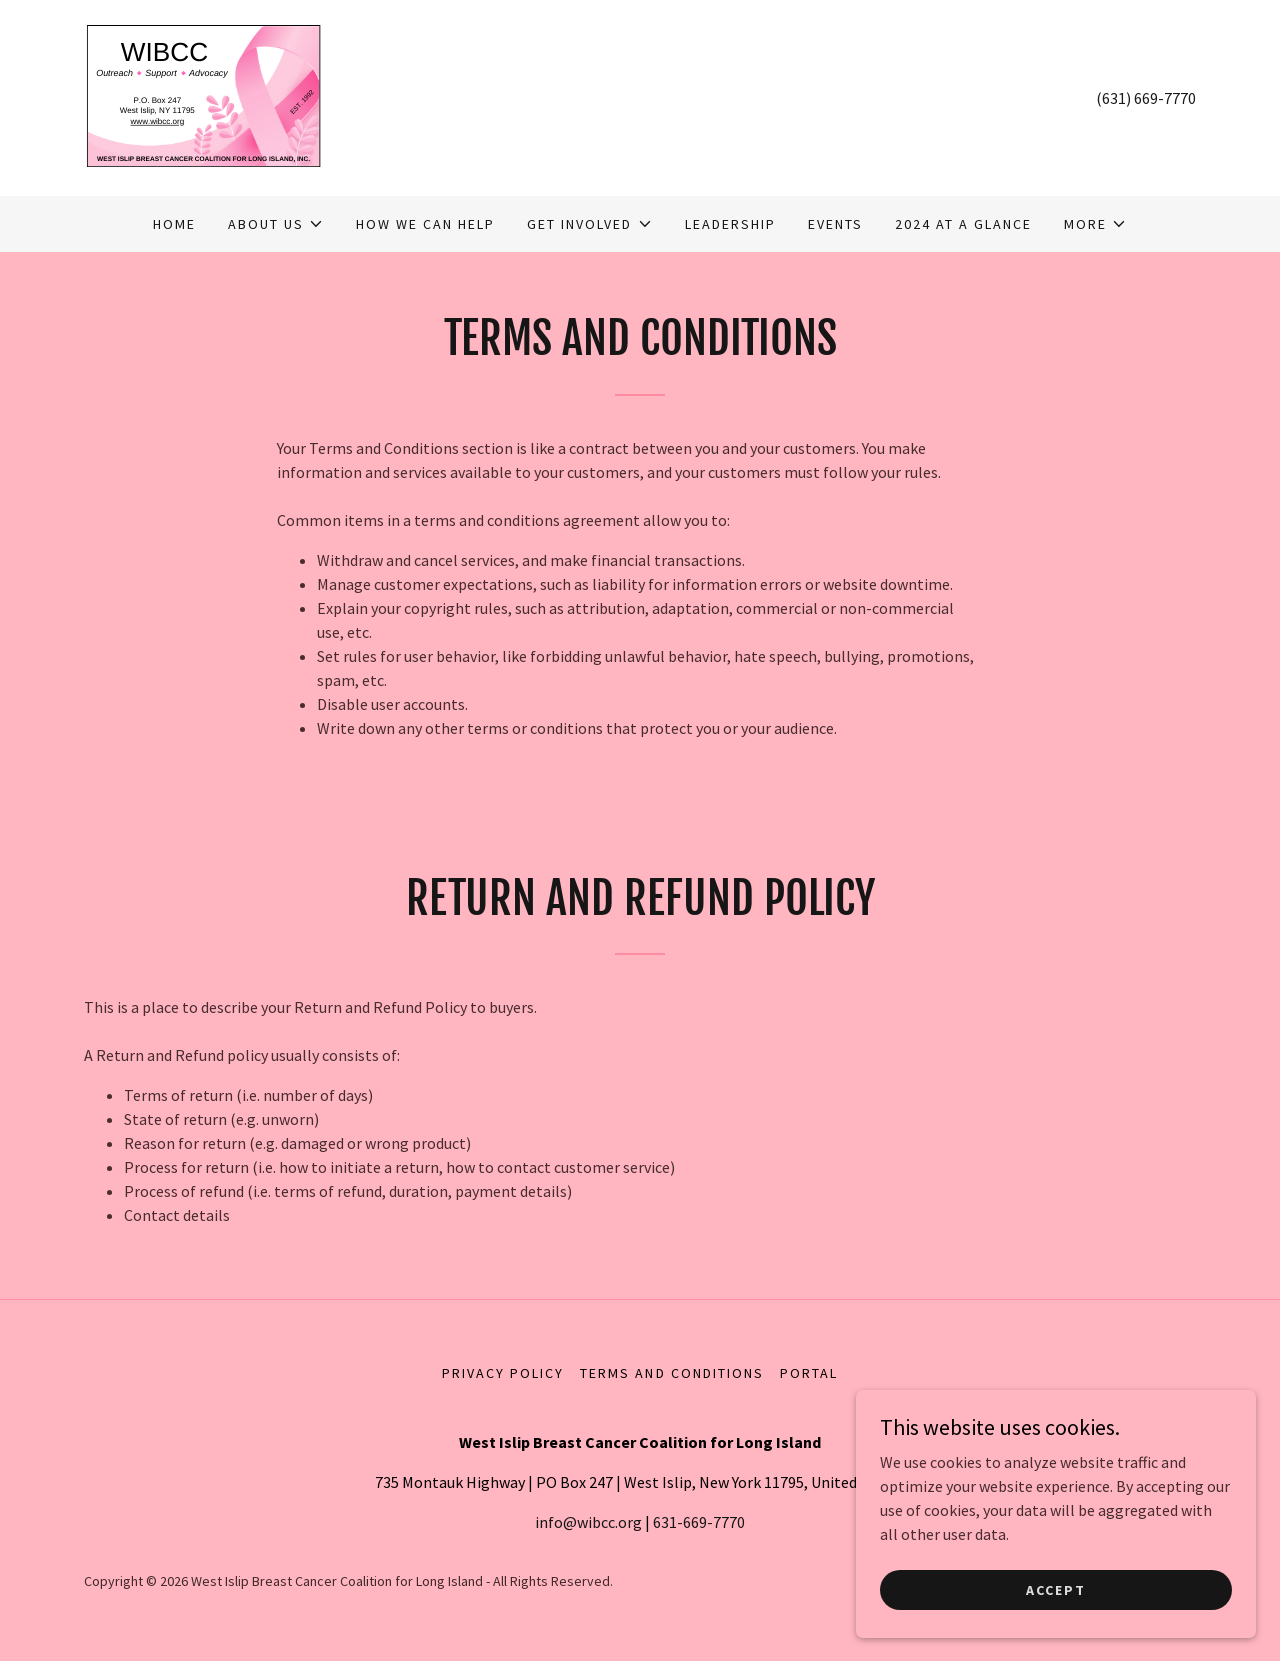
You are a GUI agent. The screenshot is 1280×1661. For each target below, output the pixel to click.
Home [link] (174, 224)
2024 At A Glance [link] (963, 224)
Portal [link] (809, 1373)
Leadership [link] (730, 224)
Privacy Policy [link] (503, 1373)
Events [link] (835, 224)
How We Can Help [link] (425, 224)
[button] (276, 224)
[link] (203, 96)
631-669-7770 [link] (699, 1522)
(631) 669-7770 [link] (1146, 98)
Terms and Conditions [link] (671, 1373)
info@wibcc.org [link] (588, 1522)
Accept (1056, 1589)
